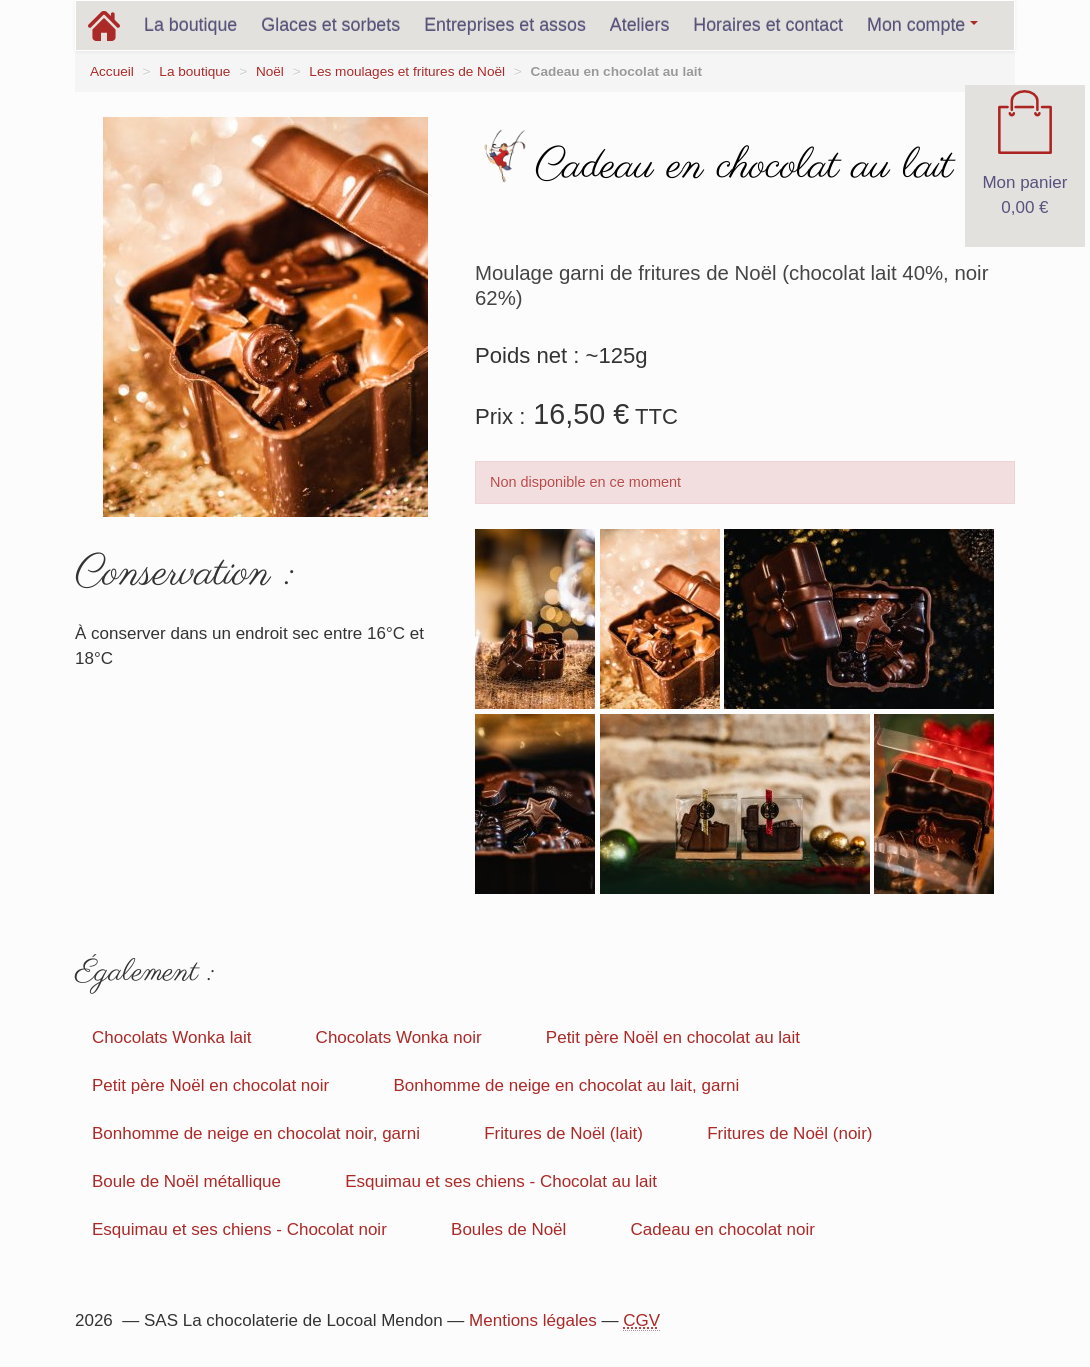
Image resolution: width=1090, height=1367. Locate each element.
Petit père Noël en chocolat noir (210, 1085)
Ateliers (640, 25)
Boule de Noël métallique (186, 1181)
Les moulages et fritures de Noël (407, 71)
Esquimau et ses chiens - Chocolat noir (239, 1229)
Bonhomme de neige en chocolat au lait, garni (566, 1085)
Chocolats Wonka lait (171, 1037)
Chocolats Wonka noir (399, 1037)
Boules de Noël (508, 1229)
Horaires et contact (768, 25)
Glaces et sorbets (330, 25)
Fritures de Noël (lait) (563, 1133)
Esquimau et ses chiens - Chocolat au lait (501, 1181)
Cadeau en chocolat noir (723, 1229)
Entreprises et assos (505, 25)
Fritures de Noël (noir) (789, 1133)
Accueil (112, 71)
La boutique (190, 25)
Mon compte (922, 25)
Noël (270, 71)
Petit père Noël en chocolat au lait (673, 1037)
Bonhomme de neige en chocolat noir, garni (256, 1133)
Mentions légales (533, 1320)
